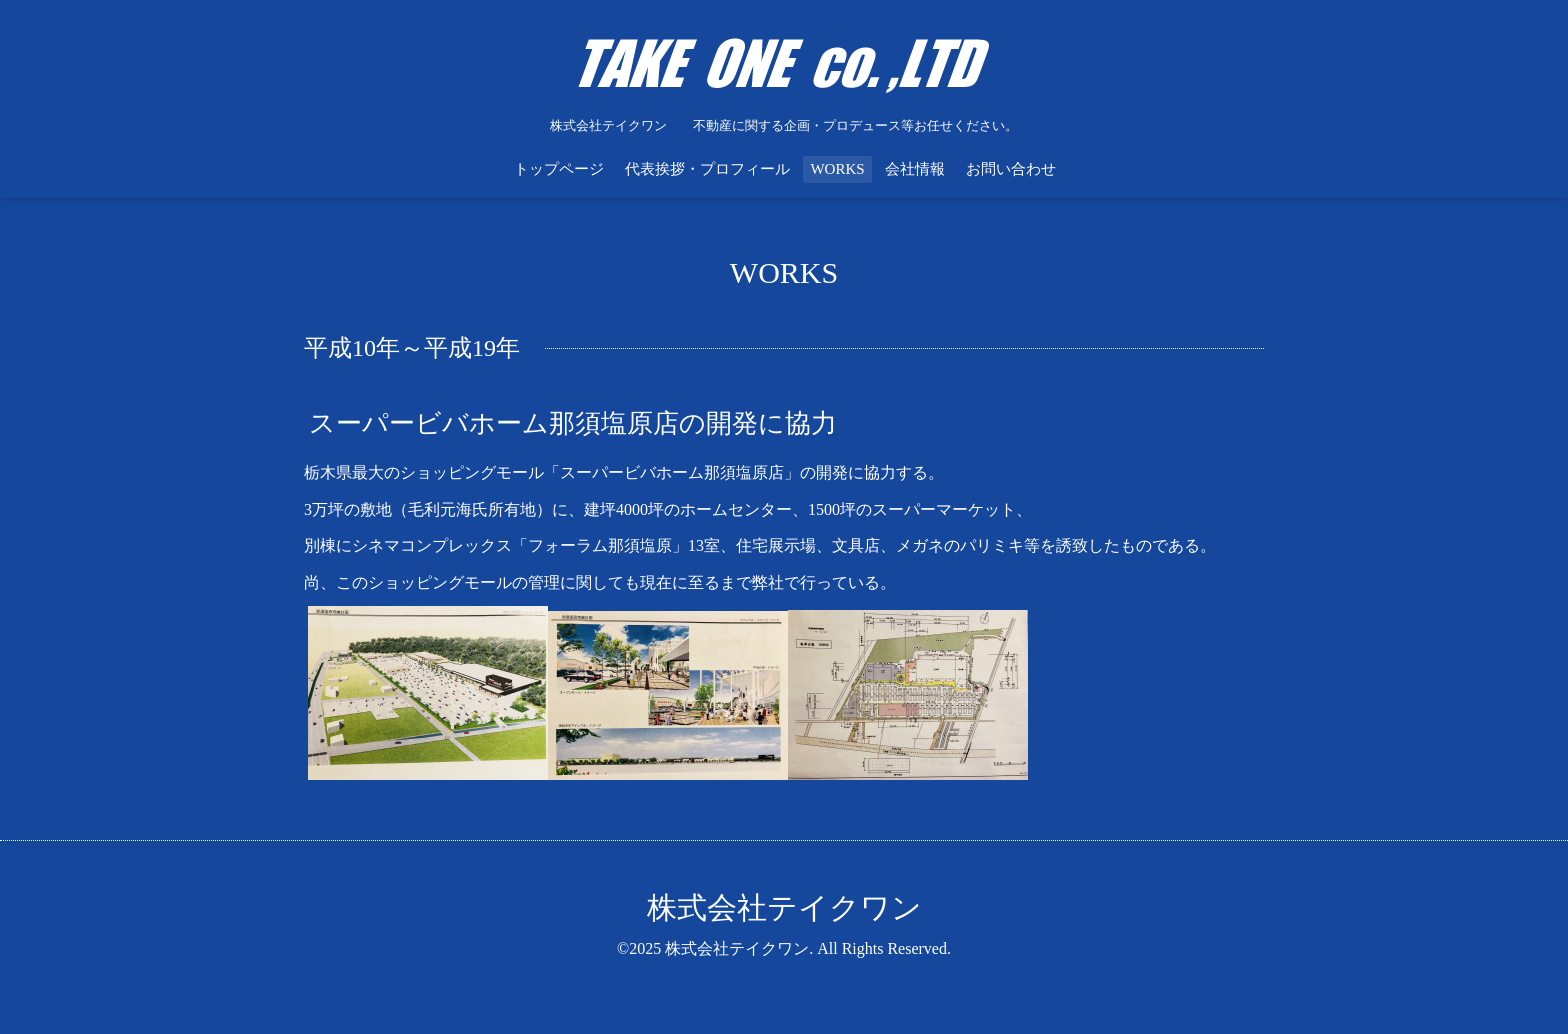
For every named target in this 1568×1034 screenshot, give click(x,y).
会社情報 (915, 169)
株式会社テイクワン (784, 907)
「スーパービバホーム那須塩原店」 (672, 472)
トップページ (559, 169)
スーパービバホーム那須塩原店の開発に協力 (573, 423)
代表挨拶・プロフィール (707, 169)
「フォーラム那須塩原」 (600, 545)
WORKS (837, 169)
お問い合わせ (1011, 169)
